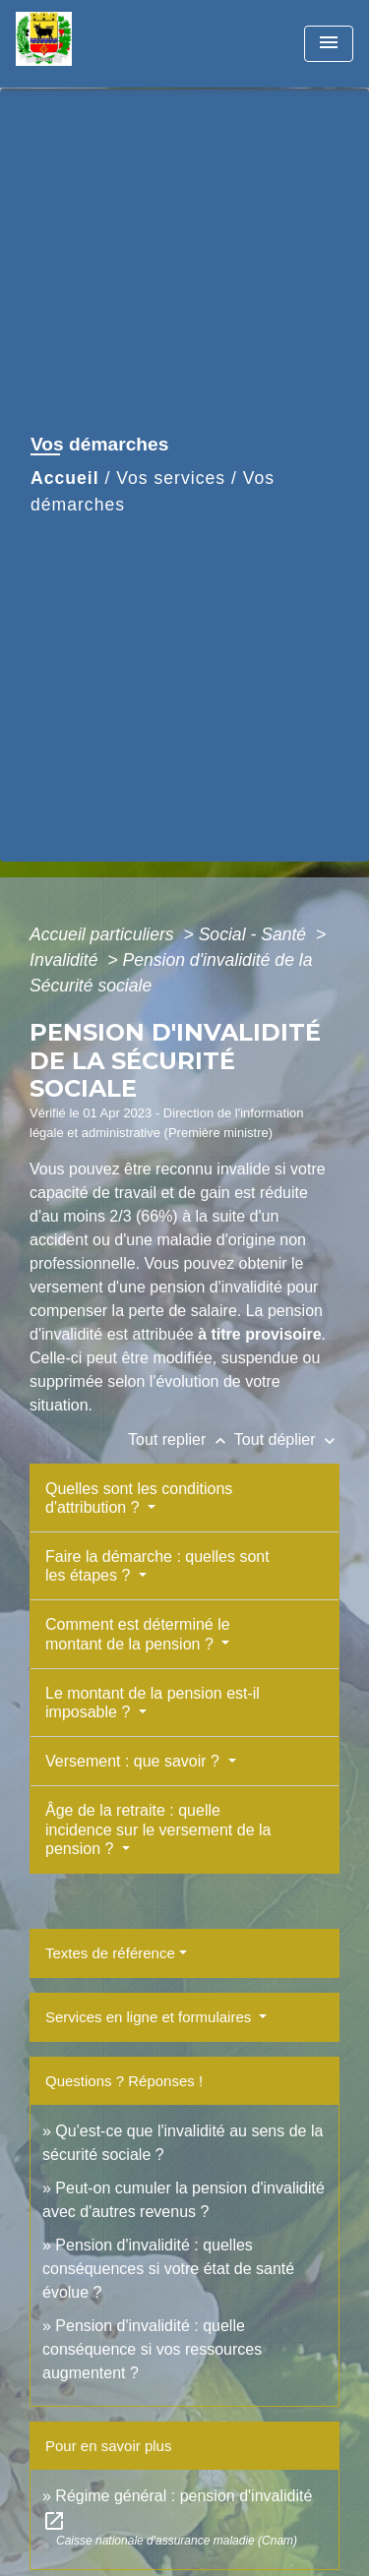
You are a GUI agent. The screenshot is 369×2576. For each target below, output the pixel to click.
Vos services (170, 478)
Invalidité (66, 960)
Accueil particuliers (104, 934)
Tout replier (181, 1439)
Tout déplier (286, 1439)
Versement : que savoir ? (134, 1761)
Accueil (65, 478)
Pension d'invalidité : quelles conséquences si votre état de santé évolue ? (168, 2269)
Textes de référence (110, 1953)
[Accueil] (89, 44)
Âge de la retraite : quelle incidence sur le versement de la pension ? (158, 1829)
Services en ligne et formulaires (150, 2016)
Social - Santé (255, 934)
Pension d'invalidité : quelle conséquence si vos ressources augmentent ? (152, 2349)
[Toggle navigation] (328, 44)
